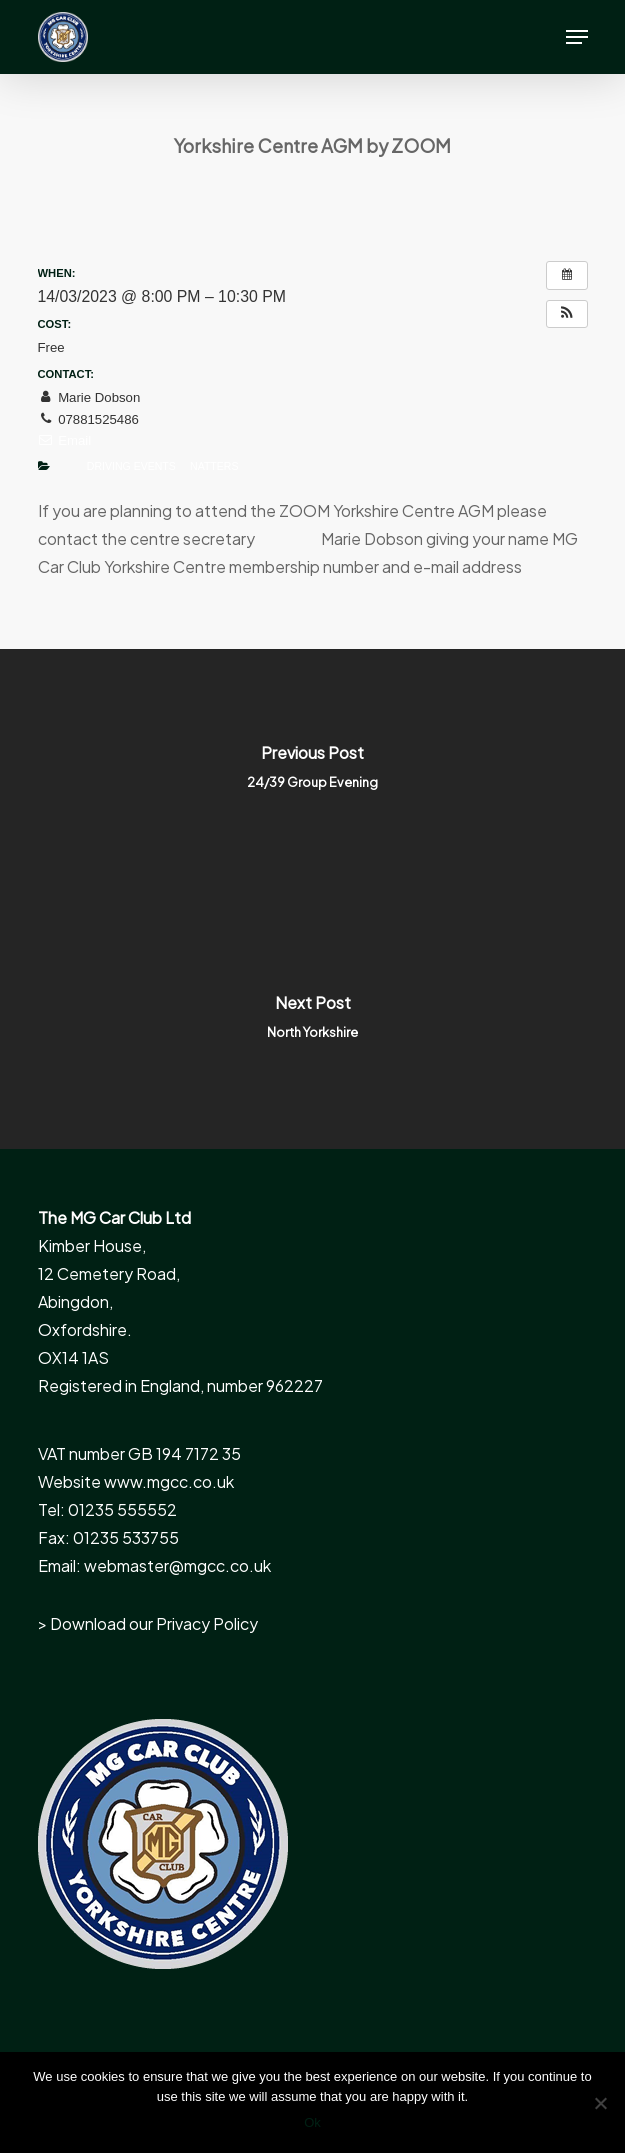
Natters (214, 466)
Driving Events (131, 466)
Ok (312, 2122)
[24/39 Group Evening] (312, 774)
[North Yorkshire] (312, 1024)
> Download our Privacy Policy (148, 1623)
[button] (577, 37)
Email (65, 440)
